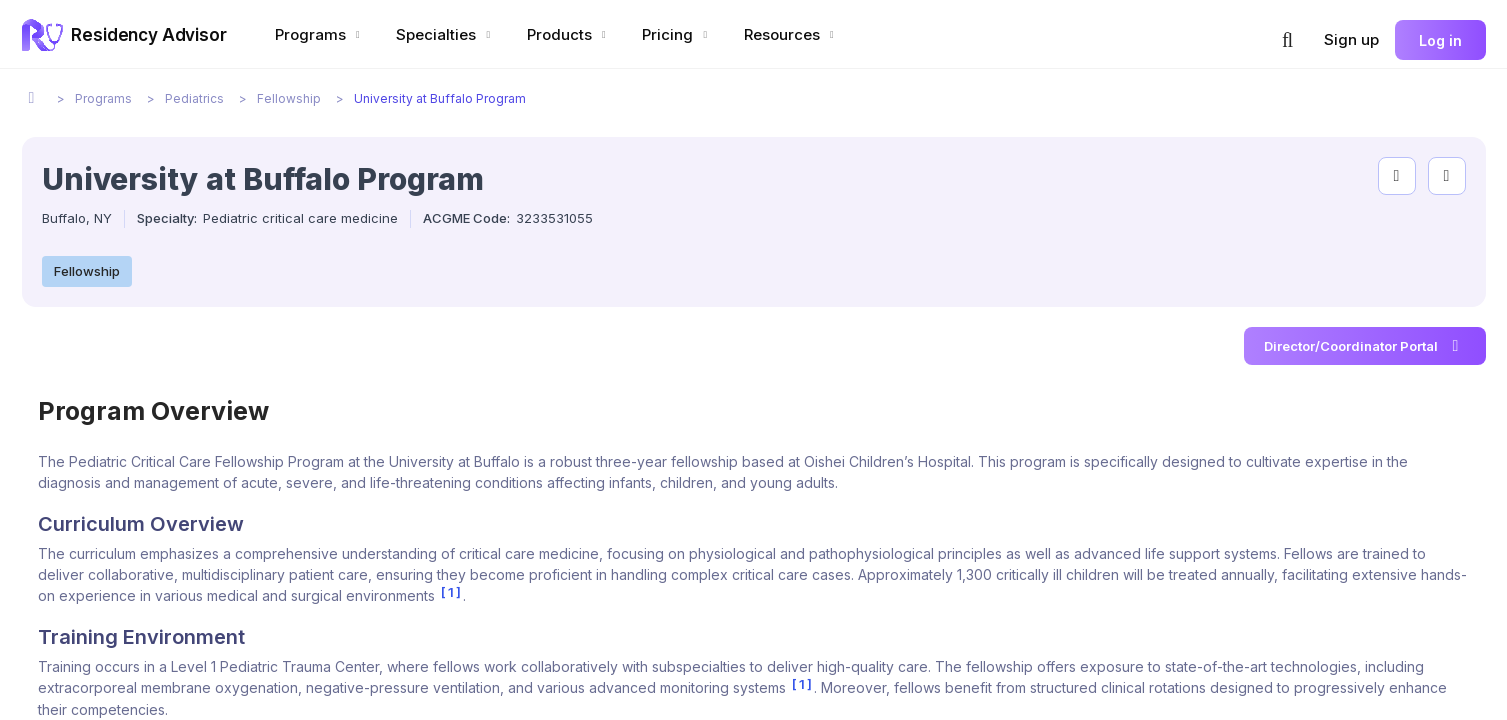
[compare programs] (1447, 176)
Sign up (1351, 39)
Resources (791, 34)
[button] (1288, 40)
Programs (320, 34)
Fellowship (87, 271)
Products (569, 34)
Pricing (677, 34)
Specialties (445, 34)
